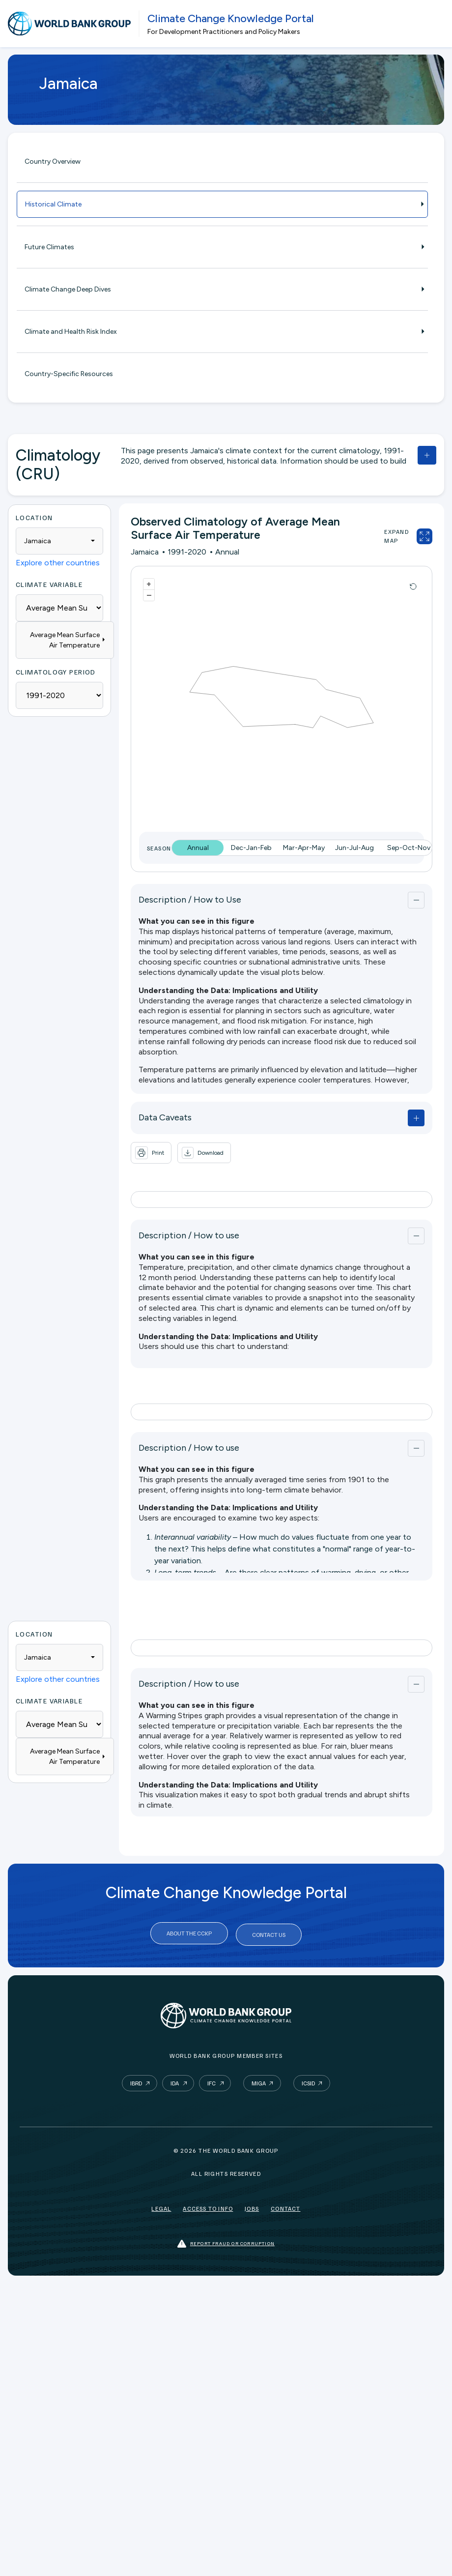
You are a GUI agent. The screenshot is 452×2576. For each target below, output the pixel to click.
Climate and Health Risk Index (222, 332)
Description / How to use (189, 1235)
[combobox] (59, 541)
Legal (161, 2205)
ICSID (308, 2079)
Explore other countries (58, 562)
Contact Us (268, 1933)
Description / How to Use (190, 899)
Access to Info (208, 2205)
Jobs (252, 2205)
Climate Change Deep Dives (222, 289)
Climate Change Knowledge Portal (230, 18)
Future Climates (222, 247)
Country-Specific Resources (69, 374)
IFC (211, 2079)
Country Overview (53, 161)
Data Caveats (165, 1117)
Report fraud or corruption (226, 2240)
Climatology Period (56, 672)
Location (34, 517)
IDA (174, 2079)
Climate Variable (49, 584)
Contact (285, 2205)
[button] (204, 1152)
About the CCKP (189, 1933)
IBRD (136, 2079)
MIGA (259, 2079)
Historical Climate (222, 204)
